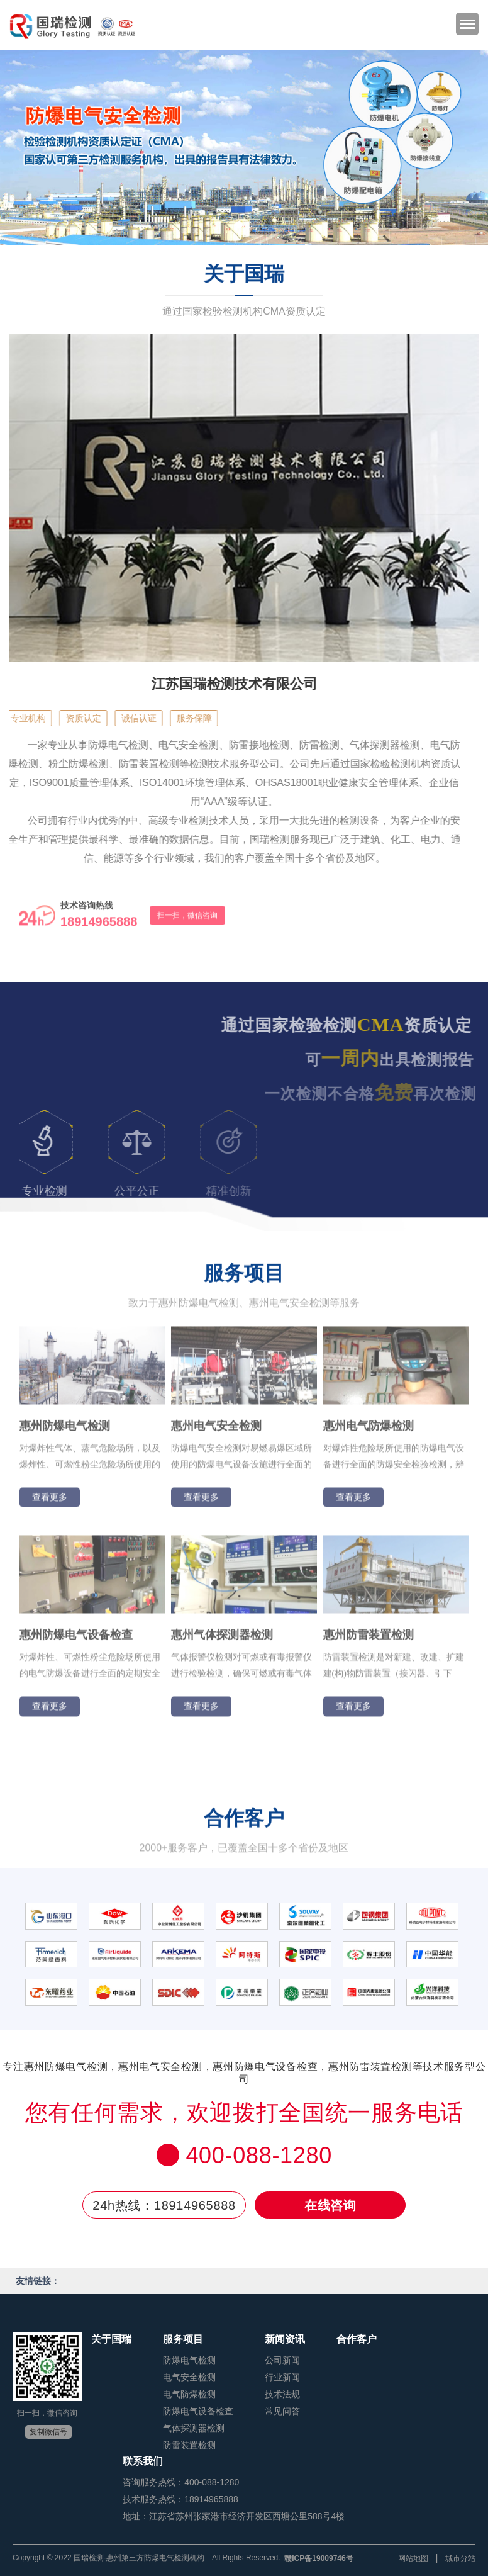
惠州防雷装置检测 (368, 1640)
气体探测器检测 (194, 2428)
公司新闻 (282, 2360)
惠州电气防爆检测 (368, 1431)
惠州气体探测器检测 (222, 1640)
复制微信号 (48, 2431)
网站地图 (413, 2558)
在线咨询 (330, 2206)
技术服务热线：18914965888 (180, 2499)
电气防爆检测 (189, 2394)
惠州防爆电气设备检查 (76, 1640)
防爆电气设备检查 (198, 2411)
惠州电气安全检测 (216, 1431)
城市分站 (460, 2558)
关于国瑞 (111, 2339)
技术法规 (282, 2394)
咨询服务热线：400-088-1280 (181, 2482)
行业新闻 (282, 2377)
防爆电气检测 (189, 2360)
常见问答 (282, 2411)
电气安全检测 (189, 2377)
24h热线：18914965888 (164, 2206)
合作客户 (356, 2339)
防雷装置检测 (189, 2445)
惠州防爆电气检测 (64, 1431)
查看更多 (49, 1502)
